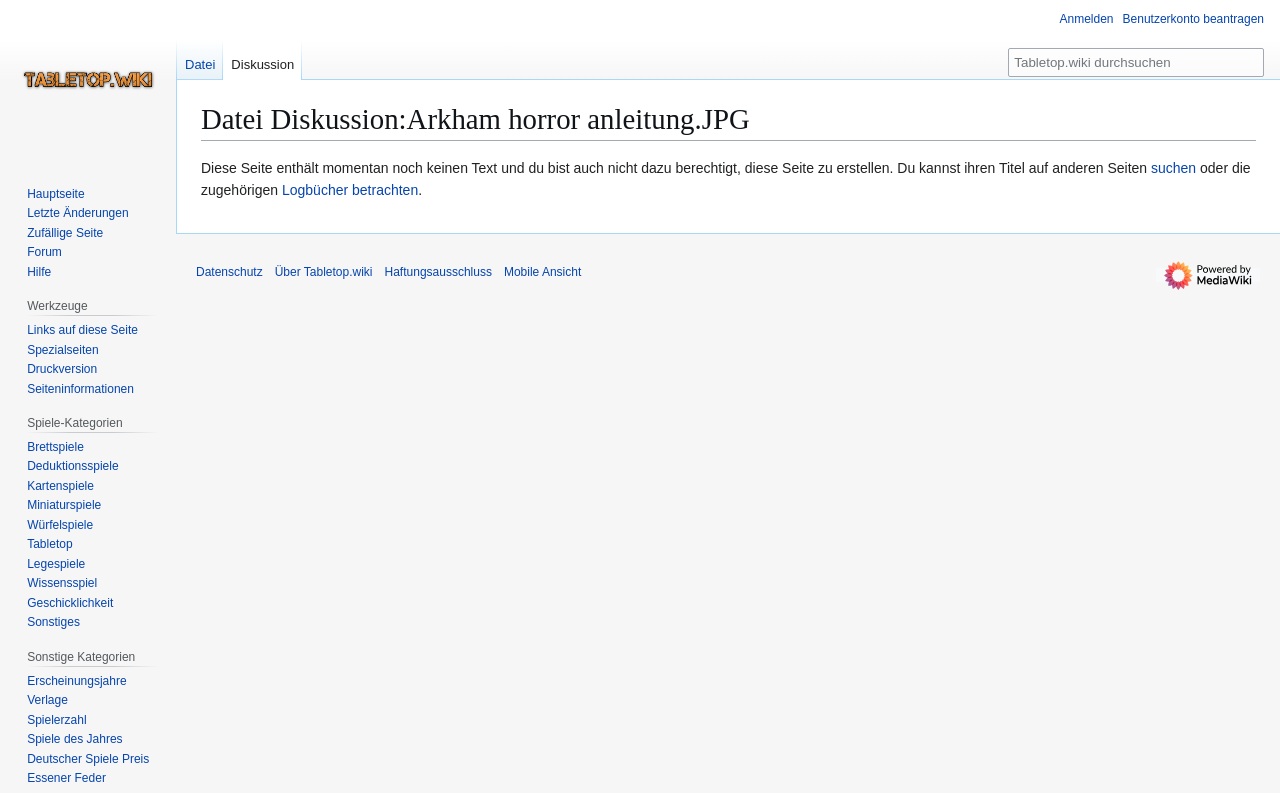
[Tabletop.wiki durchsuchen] (1136, 62)
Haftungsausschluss (438, 272)
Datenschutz (229, 272)
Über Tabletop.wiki (324, 272)
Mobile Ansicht (542, 272)
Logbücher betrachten (350, 190)
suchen (1173, 168)
